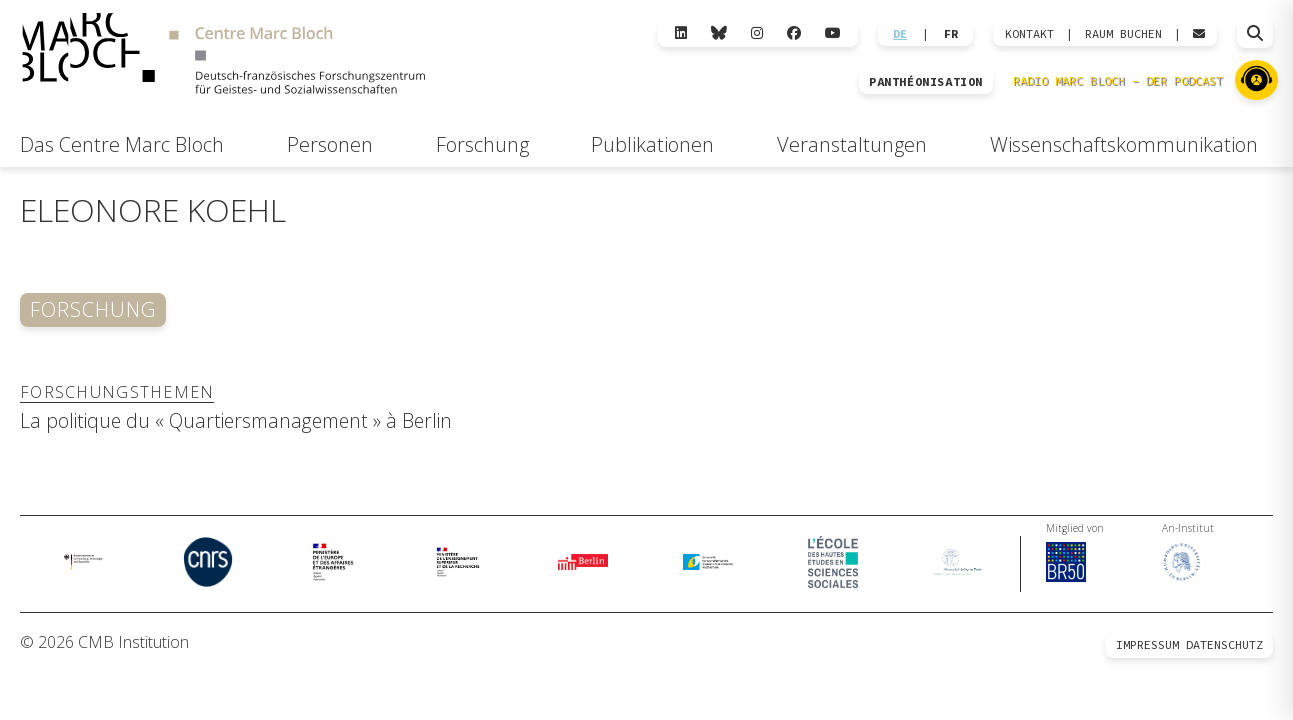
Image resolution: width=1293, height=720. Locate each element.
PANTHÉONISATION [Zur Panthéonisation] (926, 82)
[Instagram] (757, 33)
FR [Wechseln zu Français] (951, 34)
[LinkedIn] (681, 33)
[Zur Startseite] (223, 56)
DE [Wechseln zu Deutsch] (900, 34)
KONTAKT (1029, 34)
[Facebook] (794, 33)
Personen (330, 144)
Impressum (1147, 644)
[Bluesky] (719, 33)
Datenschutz (1224, 644)
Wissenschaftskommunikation (1124, 144)
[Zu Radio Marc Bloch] (1256, 80)
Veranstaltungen (852, 144)
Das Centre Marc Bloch (122, 144)
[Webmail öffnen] (1199, 34)
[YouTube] (833, 33)
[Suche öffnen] (1255, 34)
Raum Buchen (1123, 34)
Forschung (482, 144)
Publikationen (652, 144)
